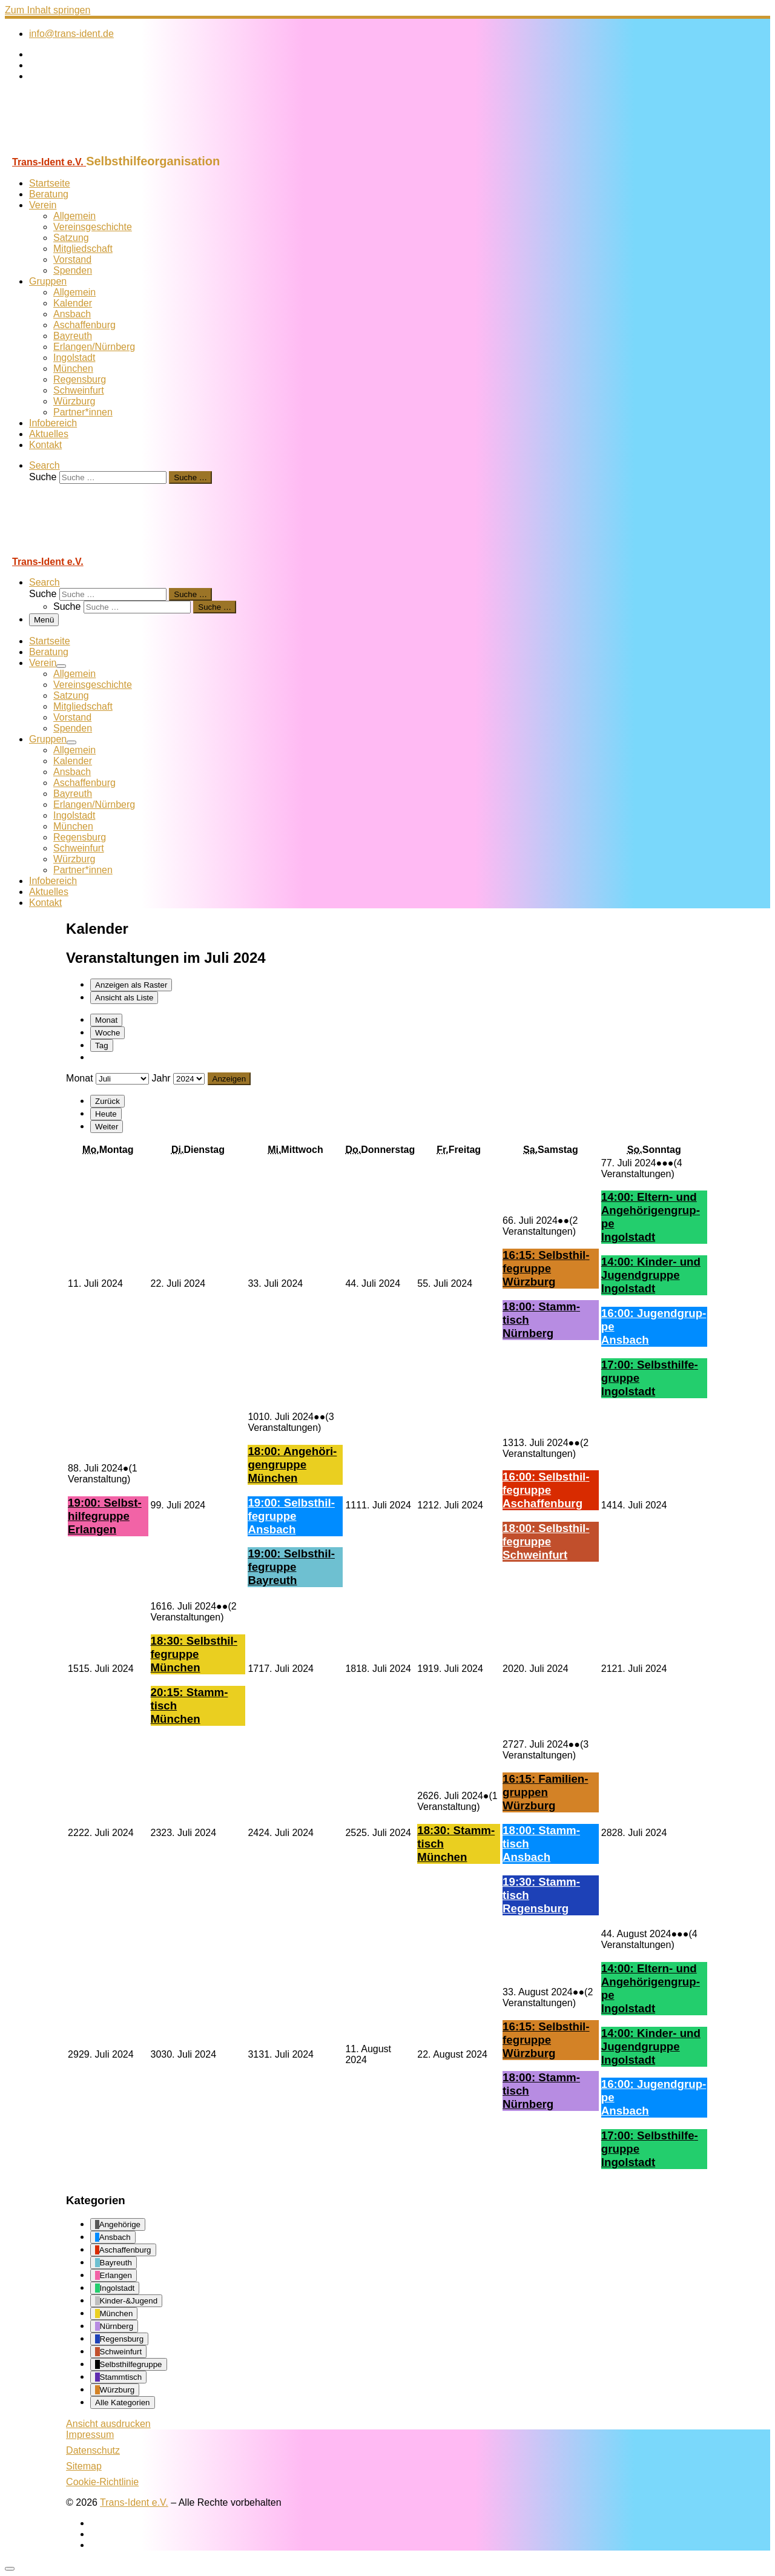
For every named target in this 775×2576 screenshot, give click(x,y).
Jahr (160, 1078)
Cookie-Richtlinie (102, 2482)
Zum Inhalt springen (47, 10)
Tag (101, 1045)
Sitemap (84, 2466)
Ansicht (108, 2424)
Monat (106, 1020)
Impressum (90, 2434)
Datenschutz (93, 2450)
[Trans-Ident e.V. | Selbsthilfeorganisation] (80, 149)
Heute (106, 1113)
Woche (107, 1032)
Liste (124, 997)
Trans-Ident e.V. (134, 2502)
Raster (131, 984)
